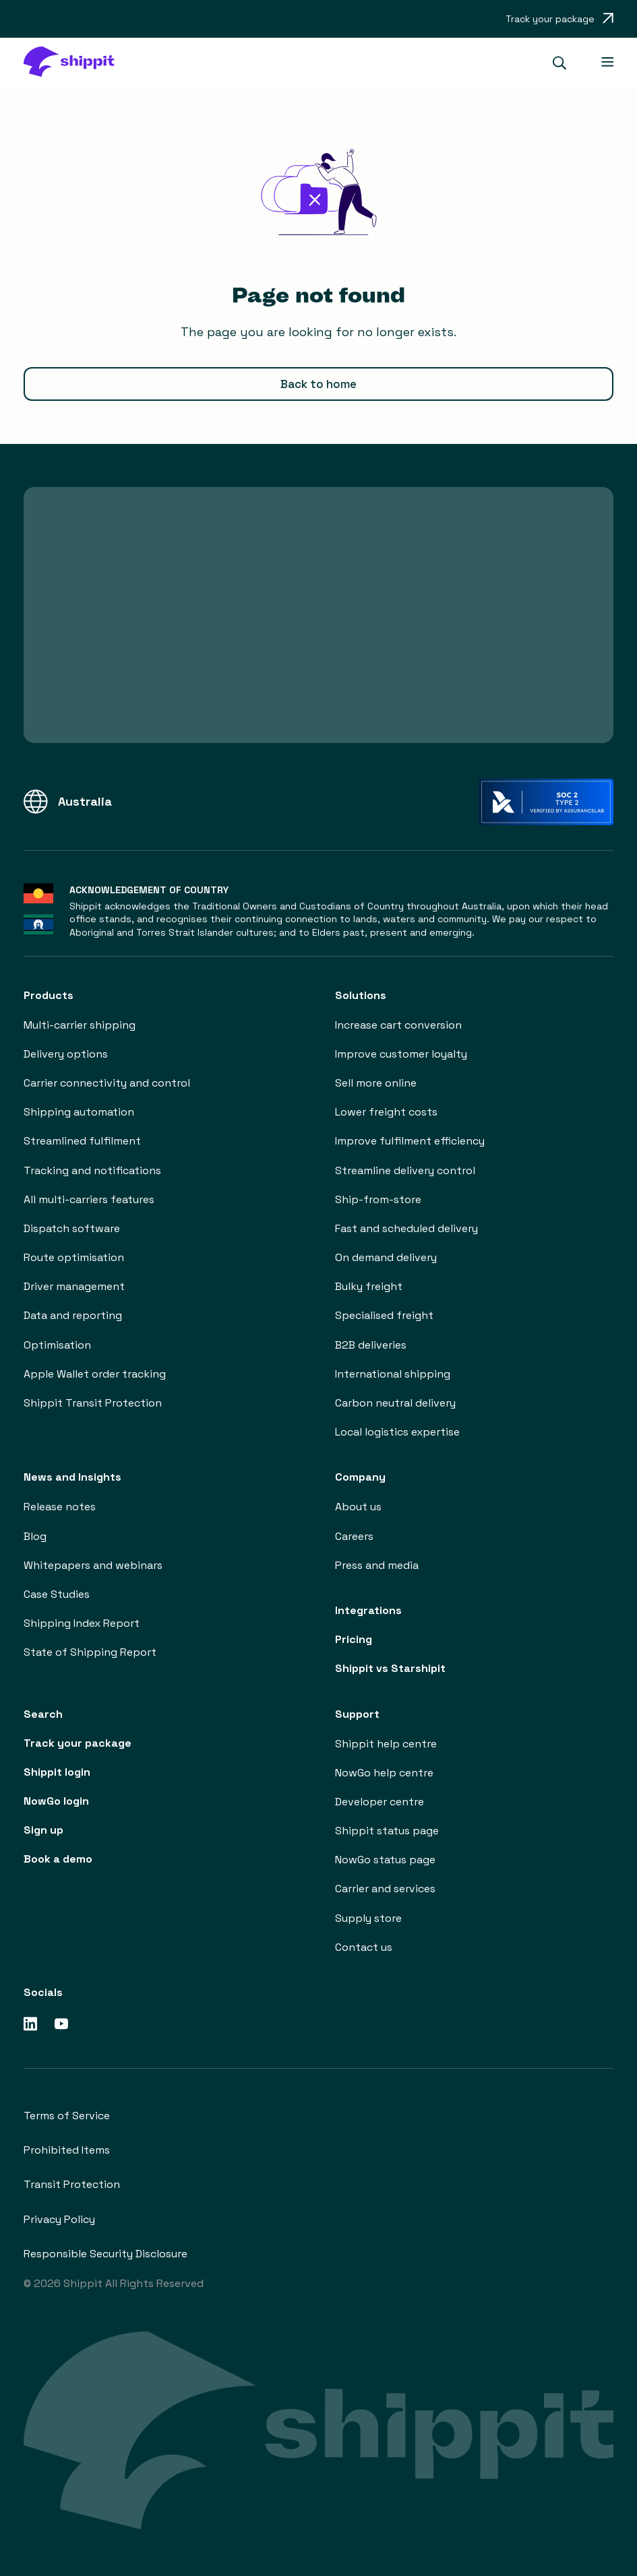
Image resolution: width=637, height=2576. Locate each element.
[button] (565, 63)
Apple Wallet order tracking (95, 1373)
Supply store (368, 1918)
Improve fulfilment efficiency (410, 1140)
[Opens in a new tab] (559, 19)
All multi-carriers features (89, 1199)
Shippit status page (387, 1830)
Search (43, 1714)
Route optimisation (74, 1257)
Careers (354, 1536)
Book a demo (58, 1859)
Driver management (74, 1286)
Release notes (60, 1506)
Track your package (77, 1743)
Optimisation (57, 1345)
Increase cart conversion (398, 1025)
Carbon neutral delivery (395, 1402)
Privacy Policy (59, 2219)
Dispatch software (72, 1228)
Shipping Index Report (82, 1623)
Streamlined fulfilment (82, 1140)
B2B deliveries (370, 1345)
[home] (75, 63)
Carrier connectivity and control (107, 1082)
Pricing (353, 1639)
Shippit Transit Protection (93, 1402)
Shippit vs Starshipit (390, 1668)
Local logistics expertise (397, 1431)
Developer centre (379, 1801)
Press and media (377, 1565)
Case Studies (57, 1594)
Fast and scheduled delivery (406, 1228)
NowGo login (56, 1801)
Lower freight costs (386, 1111)
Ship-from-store (378, 1199)
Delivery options (66, 1054)
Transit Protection (72, 2184)
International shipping (392, 1373)
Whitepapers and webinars (93, 1565)
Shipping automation (79, 1111)
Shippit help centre (386, 1743)
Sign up (43, 1830)
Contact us (363, 1947)
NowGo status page (385, 1859)
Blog (35, 1536)
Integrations (368, 1610)
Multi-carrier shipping (79, 1025)
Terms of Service (67, 2115)
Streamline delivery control (405, 1170)
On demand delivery (386, 1257)
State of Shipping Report (90, 1652)
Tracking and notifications (92, 1170)
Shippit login (57, 1772)
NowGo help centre (384, 1772)
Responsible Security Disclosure (105, 2253)
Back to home (318, 384)
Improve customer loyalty (401, 1054)
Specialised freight (384, 1315)
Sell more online (376, 1082)
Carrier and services (385, 1888)
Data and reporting (73, 1315)
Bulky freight (368, 1286)
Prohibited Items (67, 2150)
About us (358, 1506)
